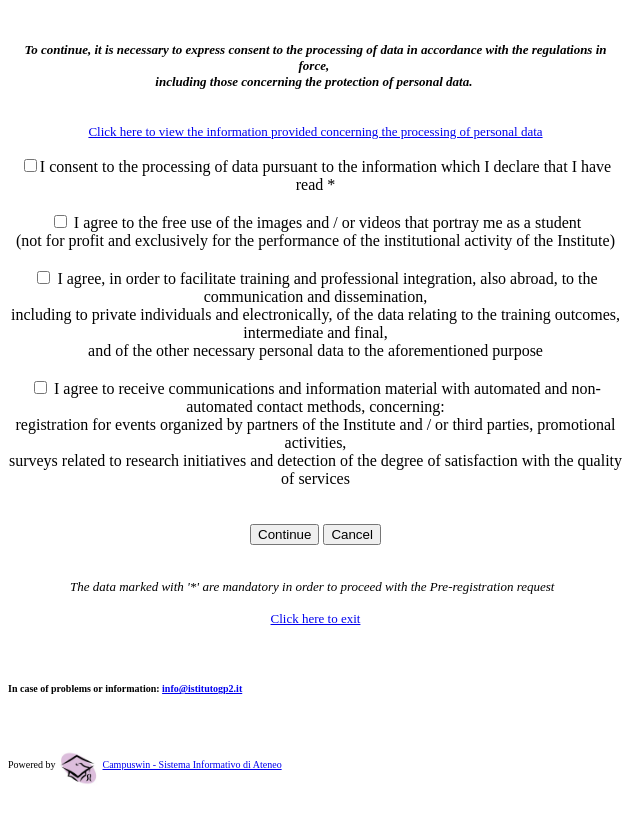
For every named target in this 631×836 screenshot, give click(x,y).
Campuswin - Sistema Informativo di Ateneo (192, 764)
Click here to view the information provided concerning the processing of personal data (315, 131)
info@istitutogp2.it (202, 688)
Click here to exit (316, 618)
